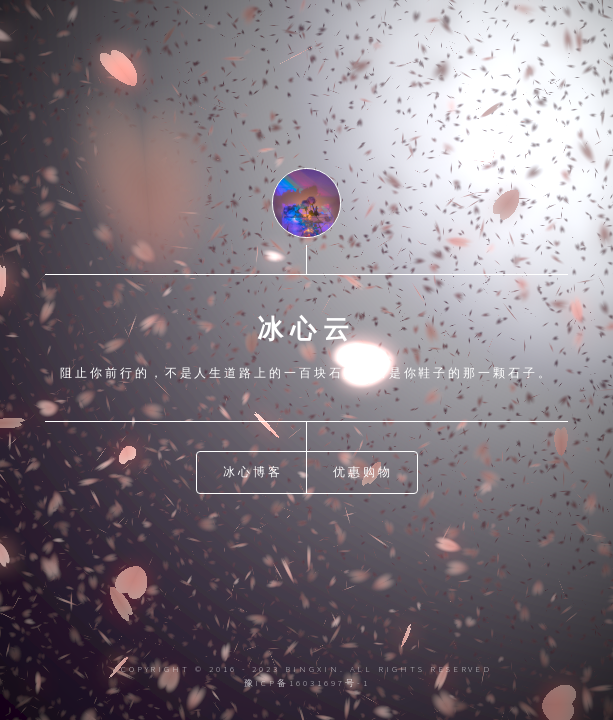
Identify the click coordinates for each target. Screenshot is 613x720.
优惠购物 (363, 471)
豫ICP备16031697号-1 (307, 682)
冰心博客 (253, 471)
